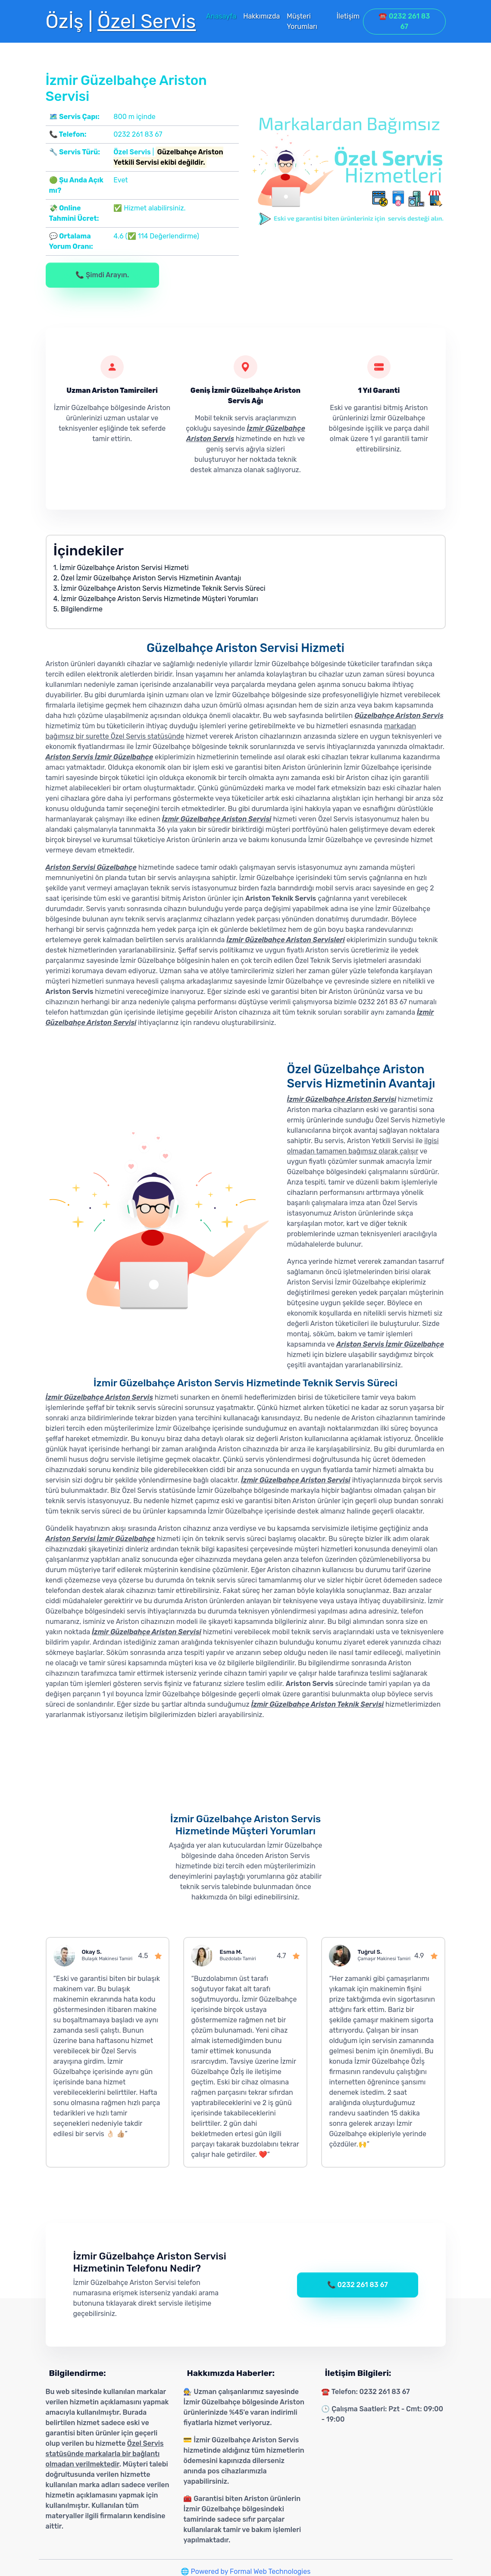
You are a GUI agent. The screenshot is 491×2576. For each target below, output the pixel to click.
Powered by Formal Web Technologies (251, 2571)
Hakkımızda (261, 16)
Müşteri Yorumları (302, 21)
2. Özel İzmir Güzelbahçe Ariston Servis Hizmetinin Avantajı (147, 578)
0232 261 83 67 (137, 134)
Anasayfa (221, 16)
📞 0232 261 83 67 (357, 2285)
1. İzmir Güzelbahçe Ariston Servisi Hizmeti (121, 568)
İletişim (348, 16)
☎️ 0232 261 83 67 (404, 21)
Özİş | (121, 21)
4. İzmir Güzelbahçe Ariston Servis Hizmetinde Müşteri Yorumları (155, 599)
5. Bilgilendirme (78, 609)
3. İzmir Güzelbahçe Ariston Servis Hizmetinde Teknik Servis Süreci (159, 588)
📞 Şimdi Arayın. (102, 275)
